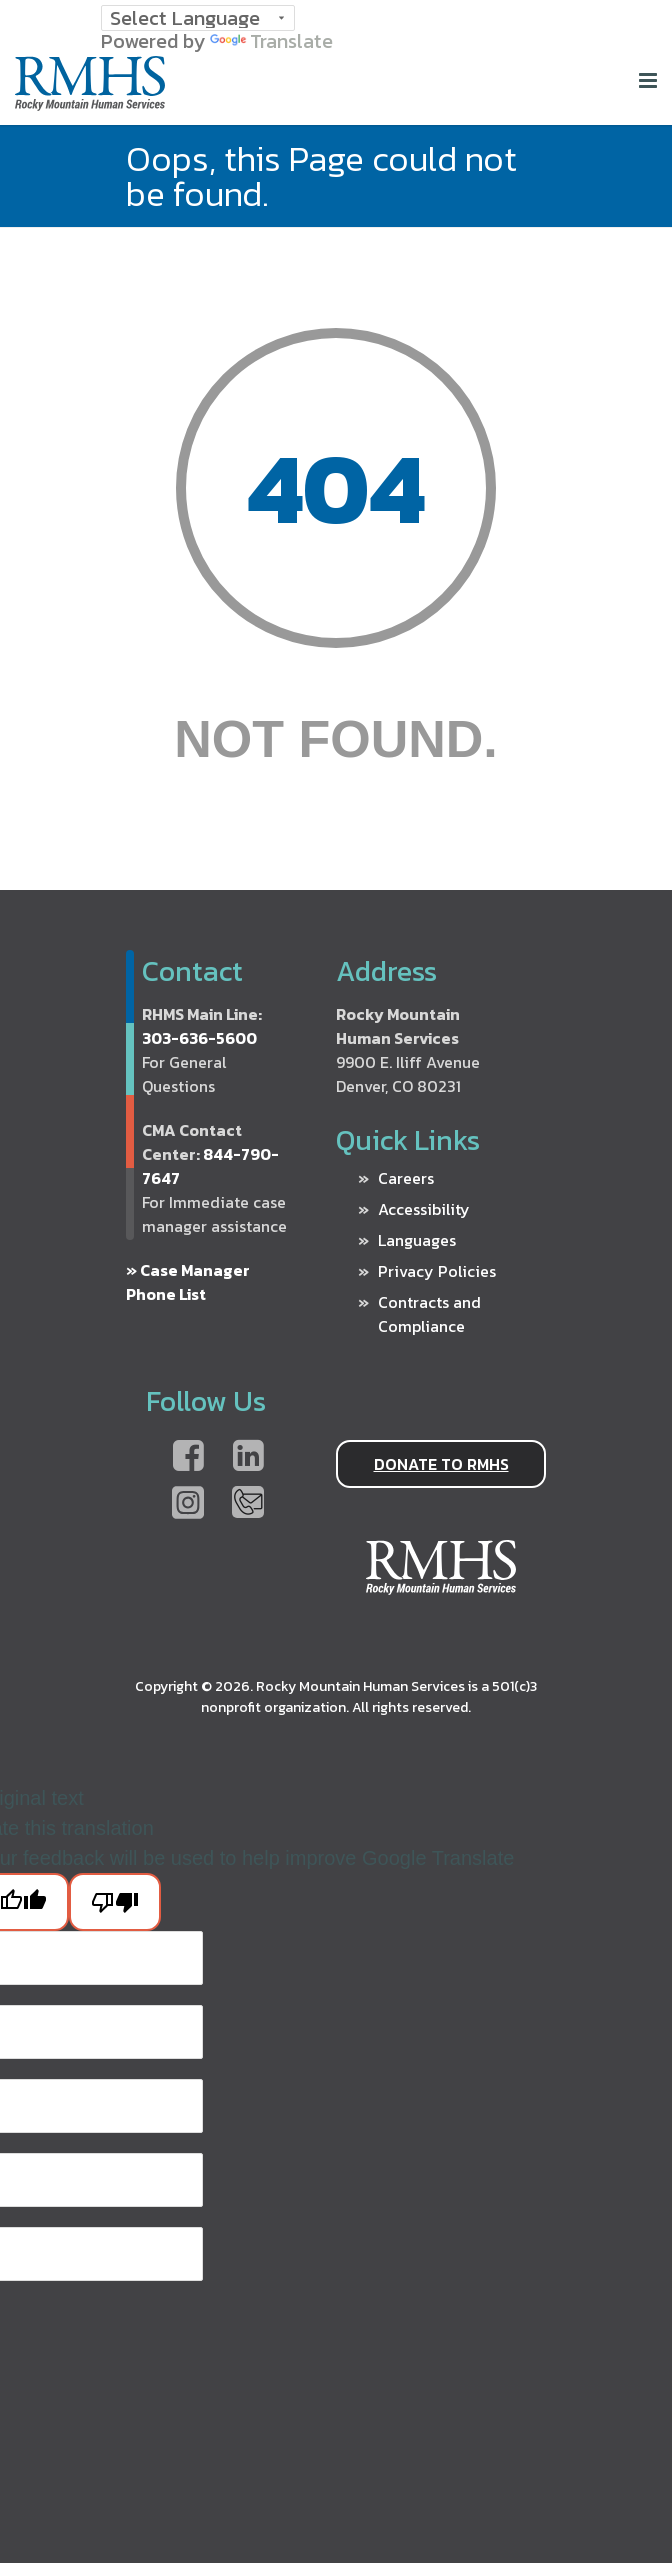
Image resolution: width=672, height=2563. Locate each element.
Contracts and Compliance (429, 1314)
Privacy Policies (437, 1271)
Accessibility (424, 1209)
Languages (417, 1240)
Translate (271, 41)
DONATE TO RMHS (441, 1464)
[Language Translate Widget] (198, 18)
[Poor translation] (115, 1902)
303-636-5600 (199, 1038)
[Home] (90, 102)
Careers (406, 1178)
